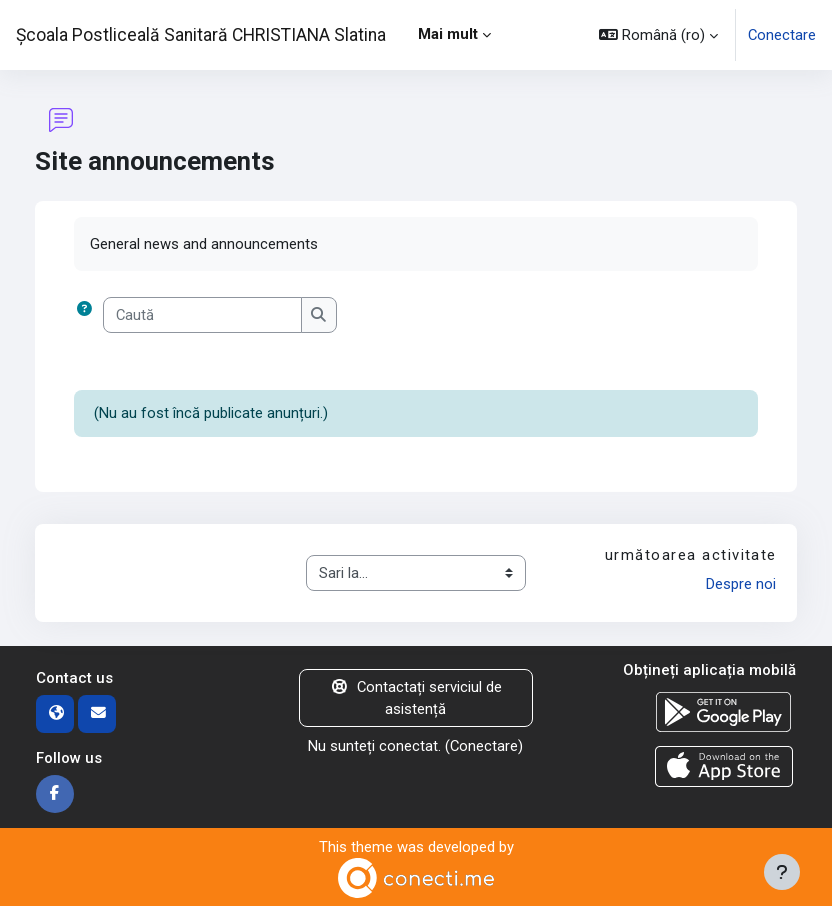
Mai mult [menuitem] (448, 34)
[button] (658, 35)
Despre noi (741, 584)
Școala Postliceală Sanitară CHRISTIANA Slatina (201, 35)
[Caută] (202, 315)
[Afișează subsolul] (782, 872)
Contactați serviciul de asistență (416, 698)
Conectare (782, 35)
